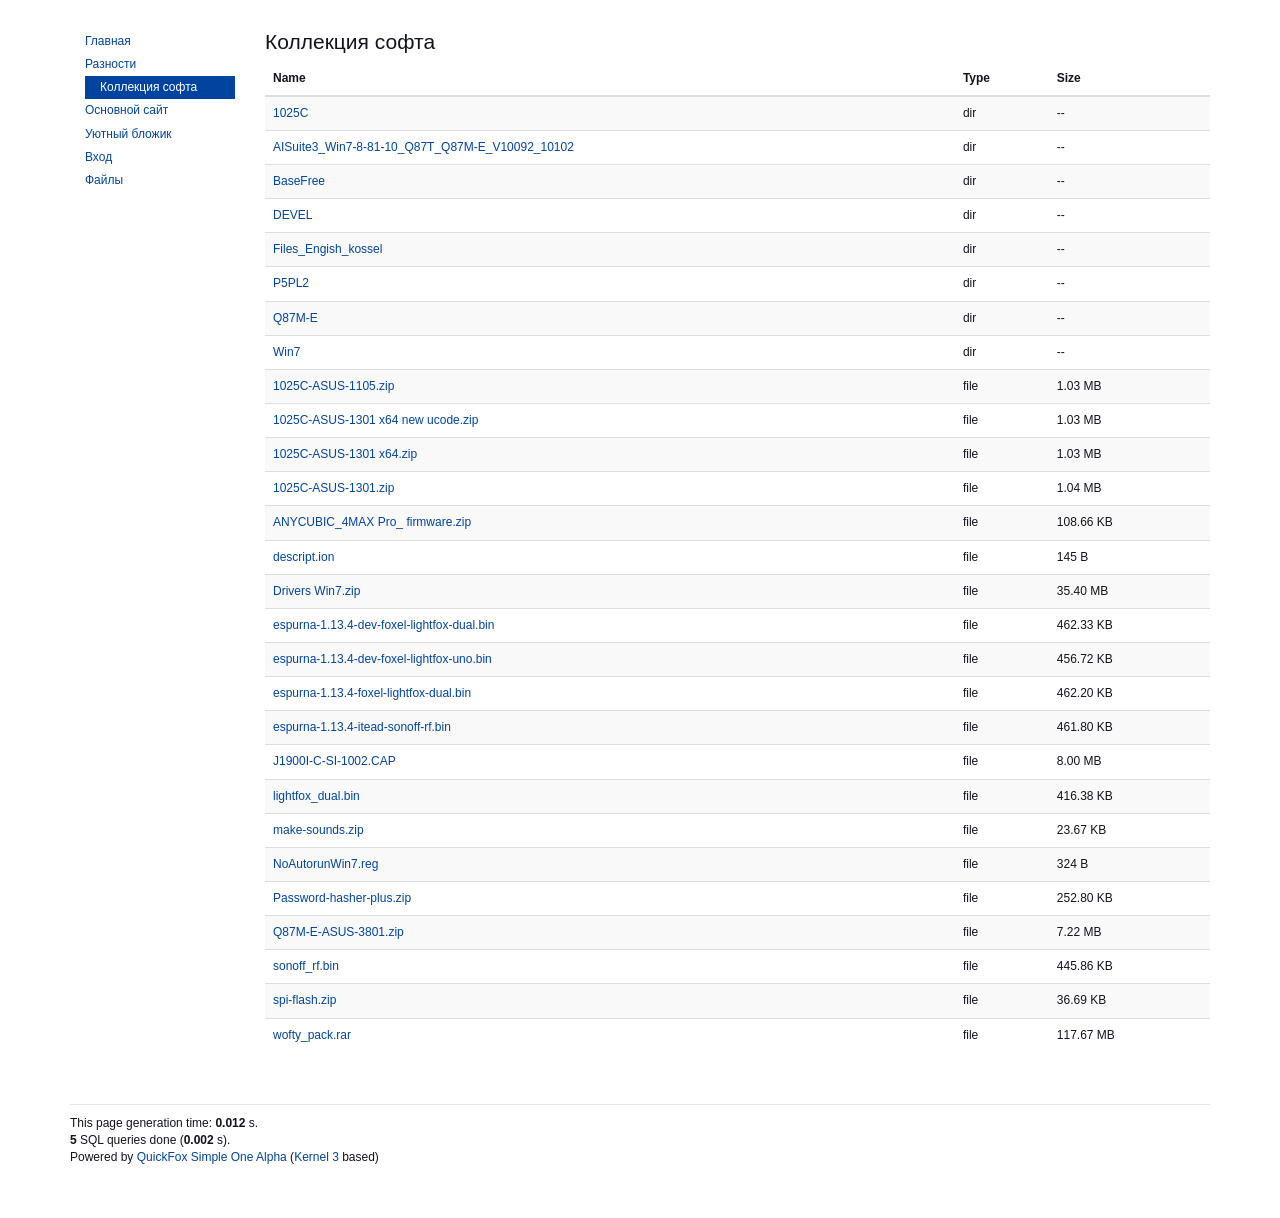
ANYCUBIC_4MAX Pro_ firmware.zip (372, 522)
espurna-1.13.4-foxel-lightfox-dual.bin (372, 693)
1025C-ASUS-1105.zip (333, 386)
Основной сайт (126, 110)
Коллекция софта (148, 87)
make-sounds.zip (318, 830)
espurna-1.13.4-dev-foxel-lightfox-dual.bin (383, 625)
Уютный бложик (128, 134)
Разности (110, 64)
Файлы (104, 180)
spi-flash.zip (304, 1000)
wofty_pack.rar (312, 1035)
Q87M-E (295, 318)
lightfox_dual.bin (316, 796)
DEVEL (292, 215)
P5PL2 (291, 283)
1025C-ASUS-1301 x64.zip (345, 454)
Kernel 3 (316, 1157)
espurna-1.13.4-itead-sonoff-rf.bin (362, 727)
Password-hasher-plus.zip (342, 898)
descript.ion (303, 557)
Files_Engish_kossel (327, 249)
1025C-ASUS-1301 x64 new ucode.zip (375, 420)
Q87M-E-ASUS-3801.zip (338, 932)
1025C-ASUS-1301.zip (333, 488)
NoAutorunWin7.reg (325, 864)
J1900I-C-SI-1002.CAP (334, 761)
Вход (98, 157)
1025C (290, 113)
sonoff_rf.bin (306, 966)
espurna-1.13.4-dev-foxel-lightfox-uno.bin (382, 659)
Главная (108, 41)
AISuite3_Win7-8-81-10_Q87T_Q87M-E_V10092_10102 (423, 147)
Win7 (286, 352)
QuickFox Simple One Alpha (212, 1157)
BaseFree (299, 181)
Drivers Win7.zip (316, 591)
